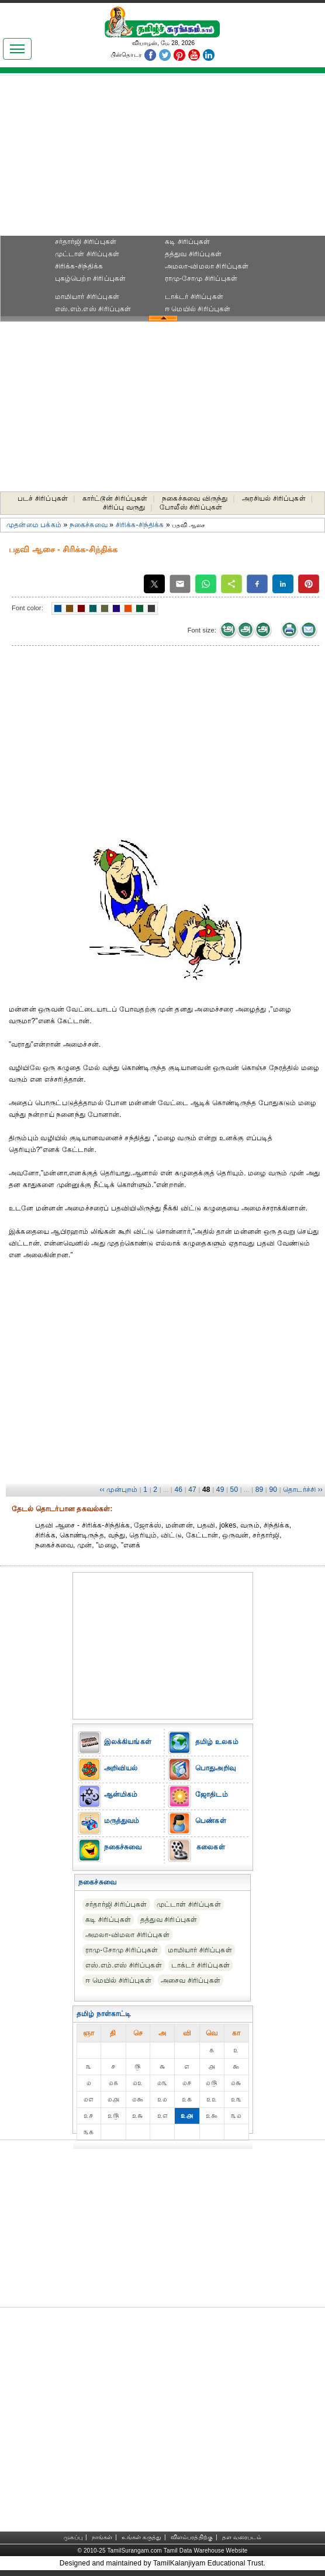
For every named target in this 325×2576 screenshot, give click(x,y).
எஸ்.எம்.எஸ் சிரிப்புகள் (93, 309)
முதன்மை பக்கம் (33, 525)
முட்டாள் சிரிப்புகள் (87, 254)
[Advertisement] (162, 158)
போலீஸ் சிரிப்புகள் (191, 507)
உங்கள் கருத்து (141, 2537)
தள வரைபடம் (241, 2537)
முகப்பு (73, 2537)
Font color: (27, 607)
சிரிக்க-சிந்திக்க (79, 266)
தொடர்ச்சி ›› (303, 1489)
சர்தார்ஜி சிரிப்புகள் (86, 242)
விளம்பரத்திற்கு (192, 2537)
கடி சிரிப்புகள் (187, 242)
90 (273, 1489)
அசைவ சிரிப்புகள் (190, 1980)
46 (178, 1489)
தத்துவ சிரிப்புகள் (193, 254)
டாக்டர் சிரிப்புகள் (194, 297)
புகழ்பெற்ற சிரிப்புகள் (90, 278)
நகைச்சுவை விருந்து (194, 498)
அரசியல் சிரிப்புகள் (274, 498)
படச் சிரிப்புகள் (43, 498)
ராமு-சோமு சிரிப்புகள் (201, 278)
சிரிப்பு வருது (124, 507)
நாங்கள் (102, 2537)
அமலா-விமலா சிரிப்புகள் (207, 266)
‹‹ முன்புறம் (118, 1489)
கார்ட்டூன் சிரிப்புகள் (115, 498)
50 (234, 1489)
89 (259, 1489)
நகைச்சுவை (89, 525)
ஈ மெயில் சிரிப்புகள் (198, 309)
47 (192, 1489)
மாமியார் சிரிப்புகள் (87, 297)
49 (220, 1489)
